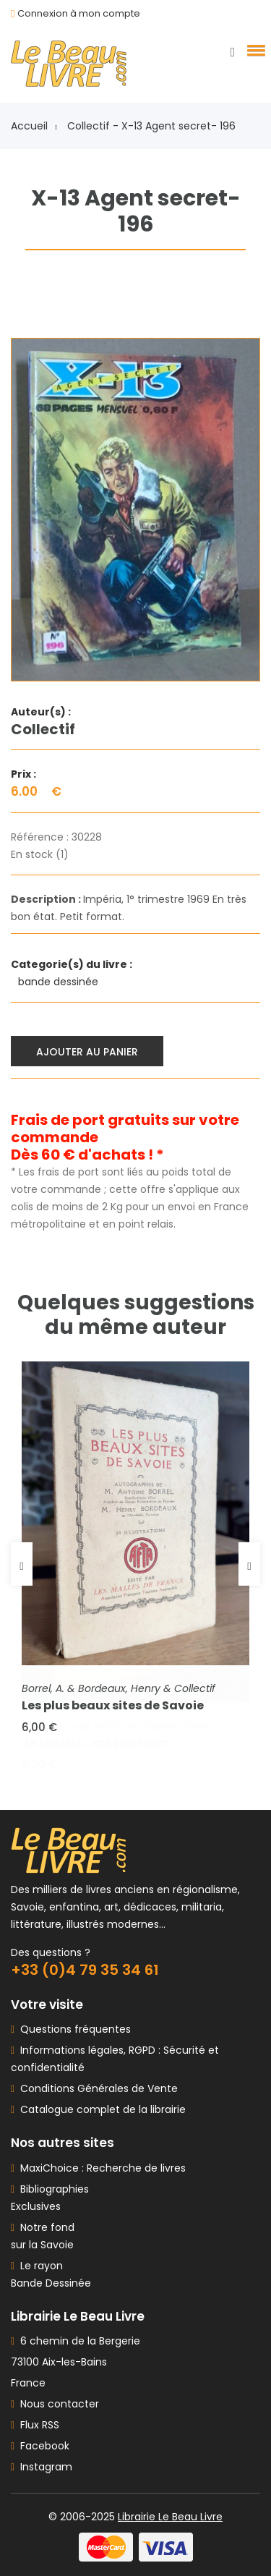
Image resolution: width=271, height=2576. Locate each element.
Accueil (34, 126)
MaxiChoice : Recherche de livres (100, 2168)
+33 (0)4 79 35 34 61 (85, 1970)
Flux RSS (35, 2425)
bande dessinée (59, 981)
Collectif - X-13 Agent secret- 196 (151, 126)
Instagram (41, 2467)
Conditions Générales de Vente (96, 2088)
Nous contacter (55, 2404)
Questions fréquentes (72, 2029)
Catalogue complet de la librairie (100, 2109)
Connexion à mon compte (78, 13)
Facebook (40, 2446)
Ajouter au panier (87, 1052)
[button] (253, 50)
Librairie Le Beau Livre (170, 2516)
